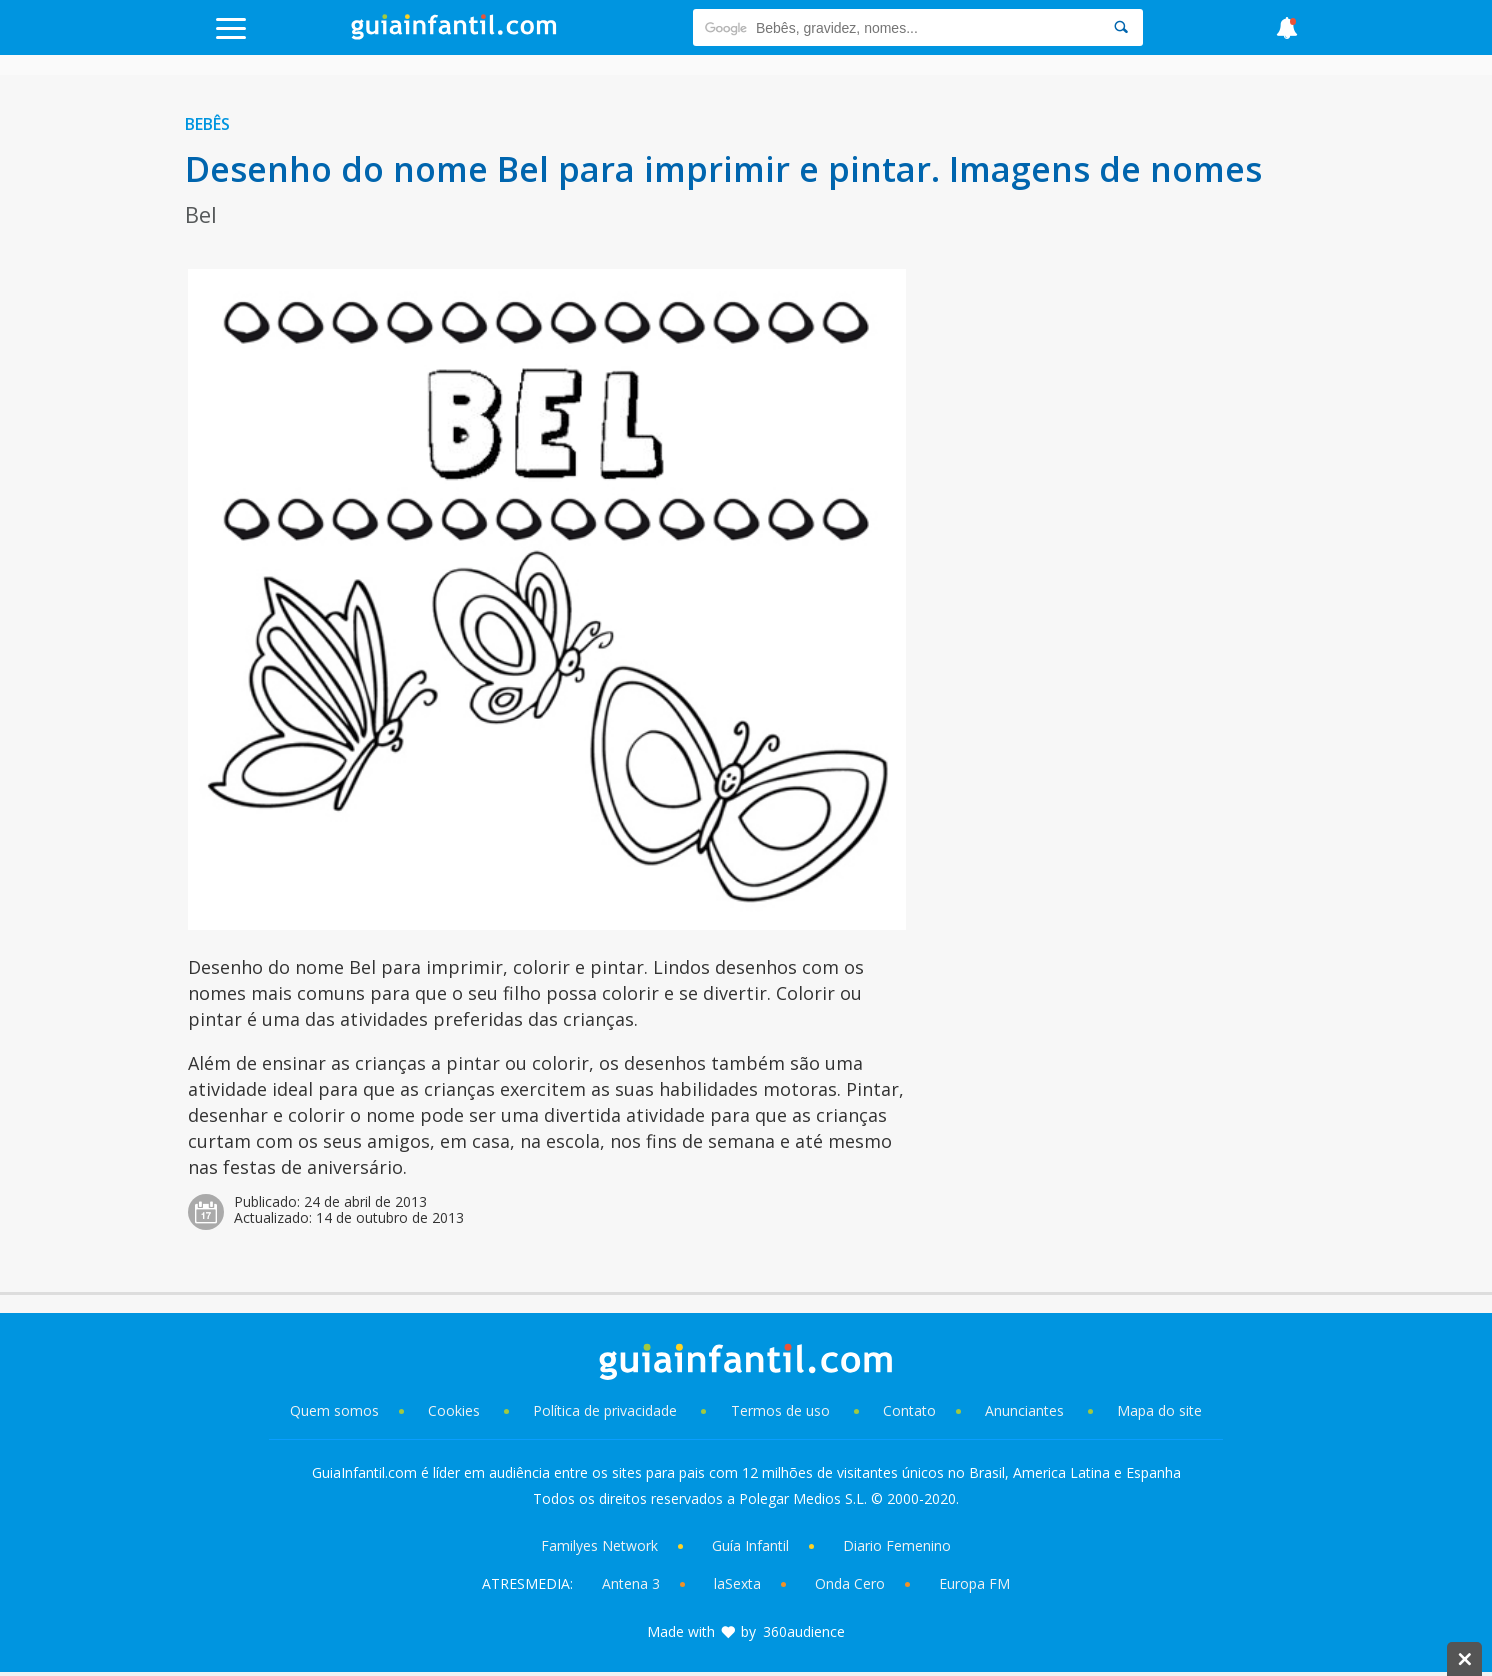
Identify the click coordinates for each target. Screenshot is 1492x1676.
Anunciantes (1024, 1410)
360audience (804, 1631)
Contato (909, 1410)
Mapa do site (1159, 1410)
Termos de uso (780, 1410)
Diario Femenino (897, 1545)
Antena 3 (631, 1583)
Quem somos (334, 1410)
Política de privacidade (607, 1410)
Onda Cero (850, 1583)
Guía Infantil (750, 1545)
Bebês (207, 124)
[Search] (1121, 27)
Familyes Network (599, 1545)
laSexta (737, 1583)
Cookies (456, 1410)
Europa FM (974, 1583)
